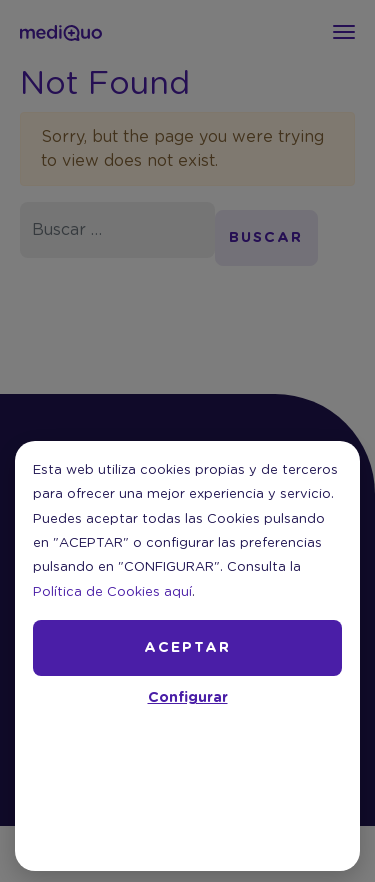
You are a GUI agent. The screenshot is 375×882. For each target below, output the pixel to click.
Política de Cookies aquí (112, 592)
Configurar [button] (188, 698)
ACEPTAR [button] (187, 648)
